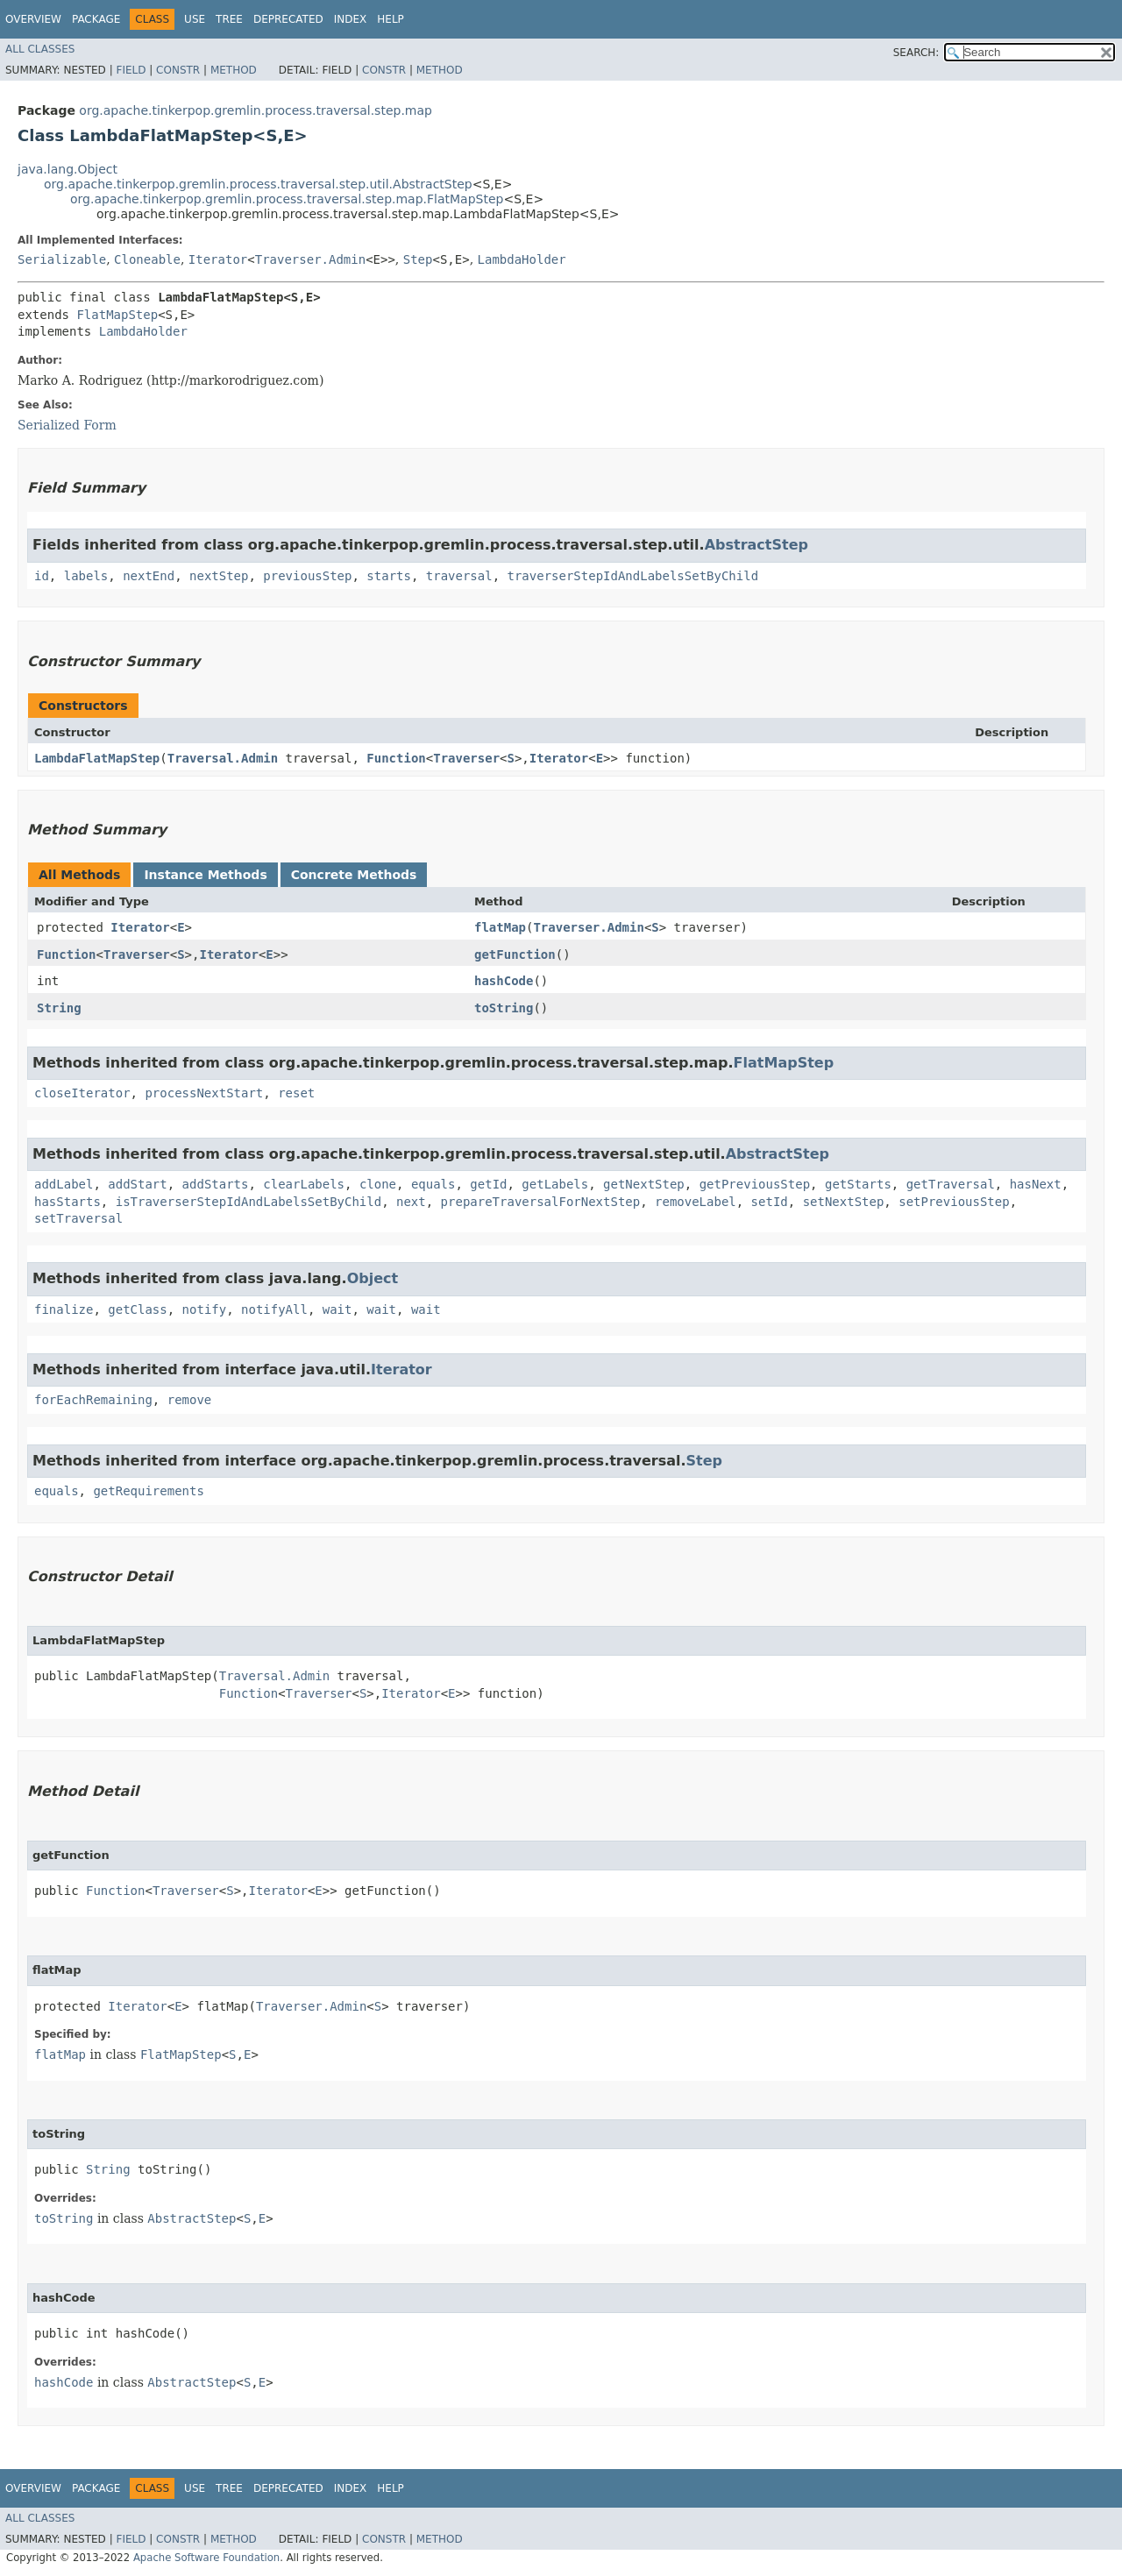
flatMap (500, 927)
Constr (178, 70)
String (59, 1008)
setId (769, 1202)
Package (96, 19)
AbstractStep (756, 544)
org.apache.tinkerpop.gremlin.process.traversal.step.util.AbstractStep (258, 184)
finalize (63, 1309)
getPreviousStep (754, 1184)
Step (418, 259)
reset (296, 1093)
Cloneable (147, 259)
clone (377, 1184)
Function (395, 758)
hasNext (1036, 1184)
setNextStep (843, 1202)
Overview (33, 19)
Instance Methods (205, 875)
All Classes (40, 49)
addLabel (63, 1184)
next (411, 1202)
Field (131, 70)
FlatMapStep (117, 315)
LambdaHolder (522, 259)
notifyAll (274, 1309)
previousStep (307, 576)
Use (194, 19)
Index (350, 19)
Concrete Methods (354, 875)
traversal (459, 576)
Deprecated (288, 19)
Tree (229, 19)
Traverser (466, 758)
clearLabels (303, 1184)
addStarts (215, 1184)
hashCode (503, 981)
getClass (137, 1309)
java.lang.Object (67, 169)
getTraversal (950, 1184)
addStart (137, 1184)
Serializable (62, 259)
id (41, 576)
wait (337, 1309)
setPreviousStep (953, 1202)
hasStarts (67, 1202)
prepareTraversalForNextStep (541, 1202)
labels (86, 576)
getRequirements (148, 1491)
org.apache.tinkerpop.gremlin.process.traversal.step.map (255, 110)
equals (433, 1184)
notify (204, 1309)
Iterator (217, 259)
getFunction (515, 954)
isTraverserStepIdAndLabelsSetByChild (248, 1202)
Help (390, 19)
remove (189, 1400)
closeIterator (82, 1093)
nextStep (218, 576)
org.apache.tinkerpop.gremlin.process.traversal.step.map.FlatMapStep (286, 199)
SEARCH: (916, 52)
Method (233, 70)
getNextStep (644, 1184)
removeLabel (695, 1202)
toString (503, 1008)
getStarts (858, 1184)
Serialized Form (67, 425)
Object (373, 1278)
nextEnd (148, 576)
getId (488, 1184)
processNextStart (204, 1093)
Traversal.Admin (222, 758)
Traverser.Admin (310, 259)
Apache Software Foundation (206, 2557)
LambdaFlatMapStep (97, 758)
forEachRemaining (93, 1400)
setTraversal (78, 1218)
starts (388, 576)
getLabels (555, 1184)
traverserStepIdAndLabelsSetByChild (633, 576)
